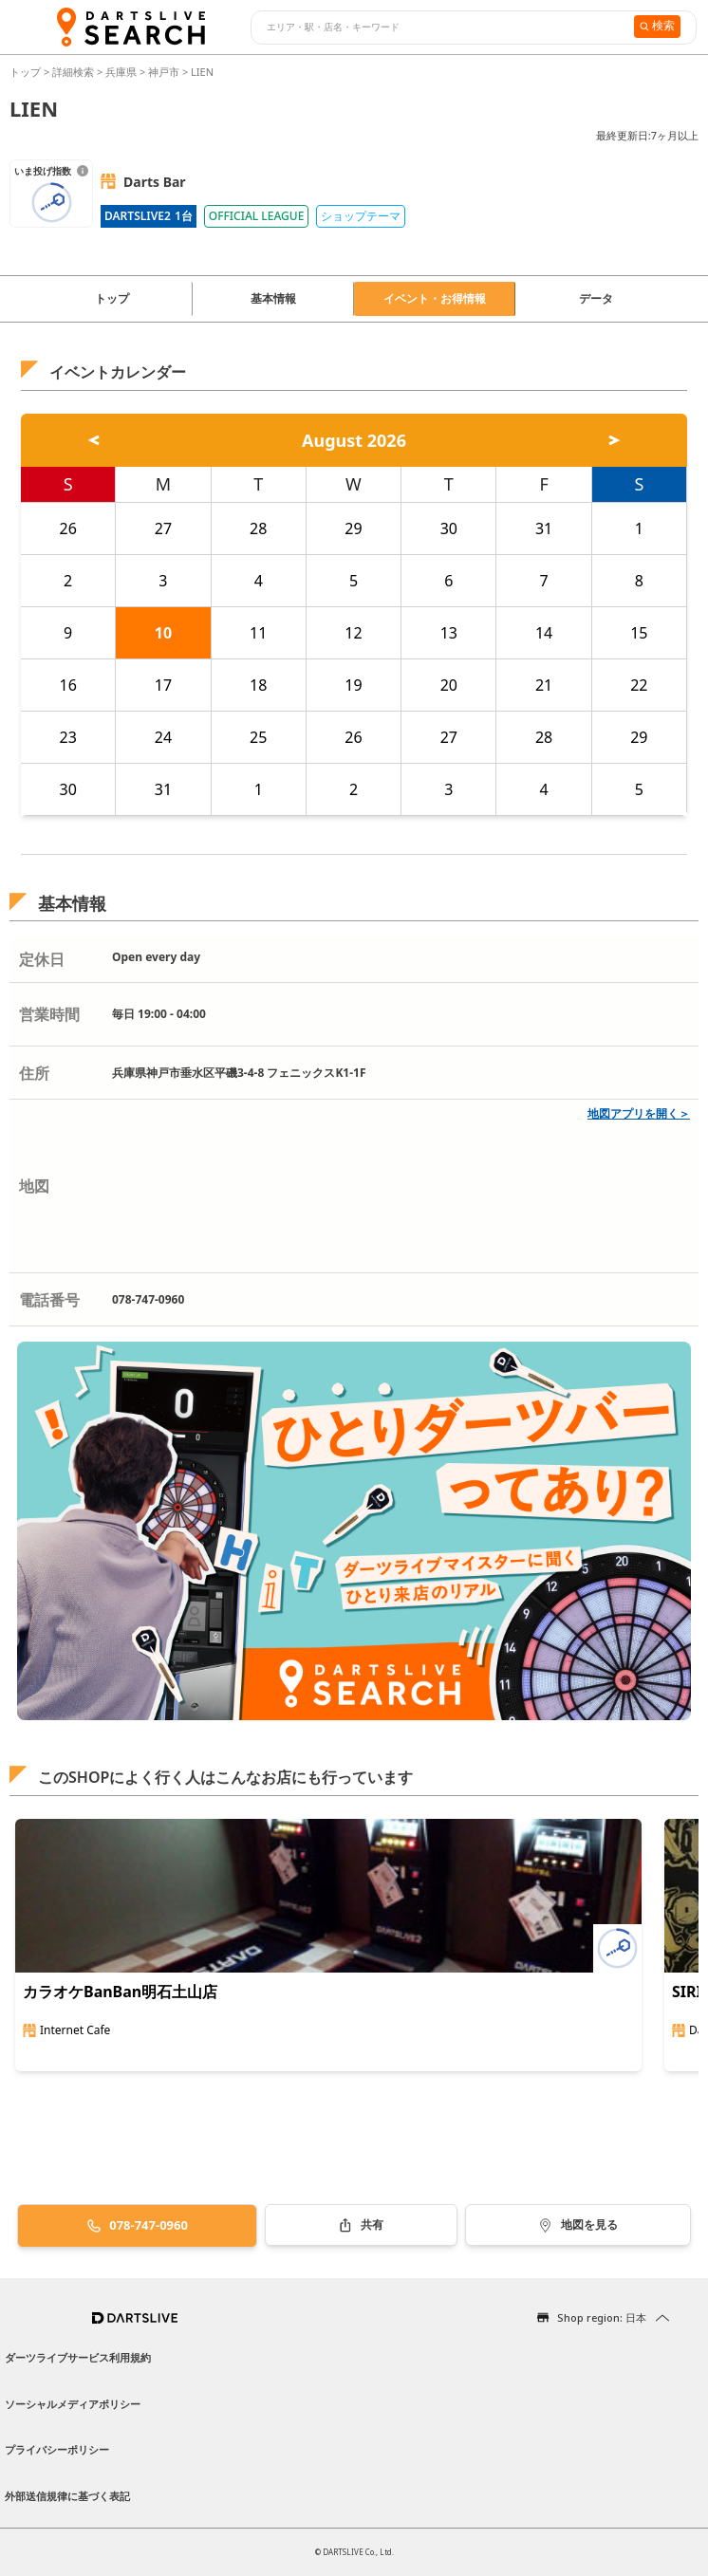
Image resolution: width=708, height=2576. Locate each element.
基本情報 (273, 298)
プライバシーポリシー (57, 2449)
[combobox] (440, 27)
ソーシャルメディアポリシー (72, 2404)
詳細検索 (74, 72)
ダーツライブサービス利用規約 (78, 2357)
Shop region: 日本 (601, 2317)
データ (596, 298)
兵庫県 (121, 72)
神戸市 (163, 72)
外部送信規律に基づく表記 (67, 2496)
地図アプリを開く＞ (638, 1113)
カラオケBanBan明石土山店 (120, 1991)
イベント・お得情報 (434, 298)
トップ (26, 72)
